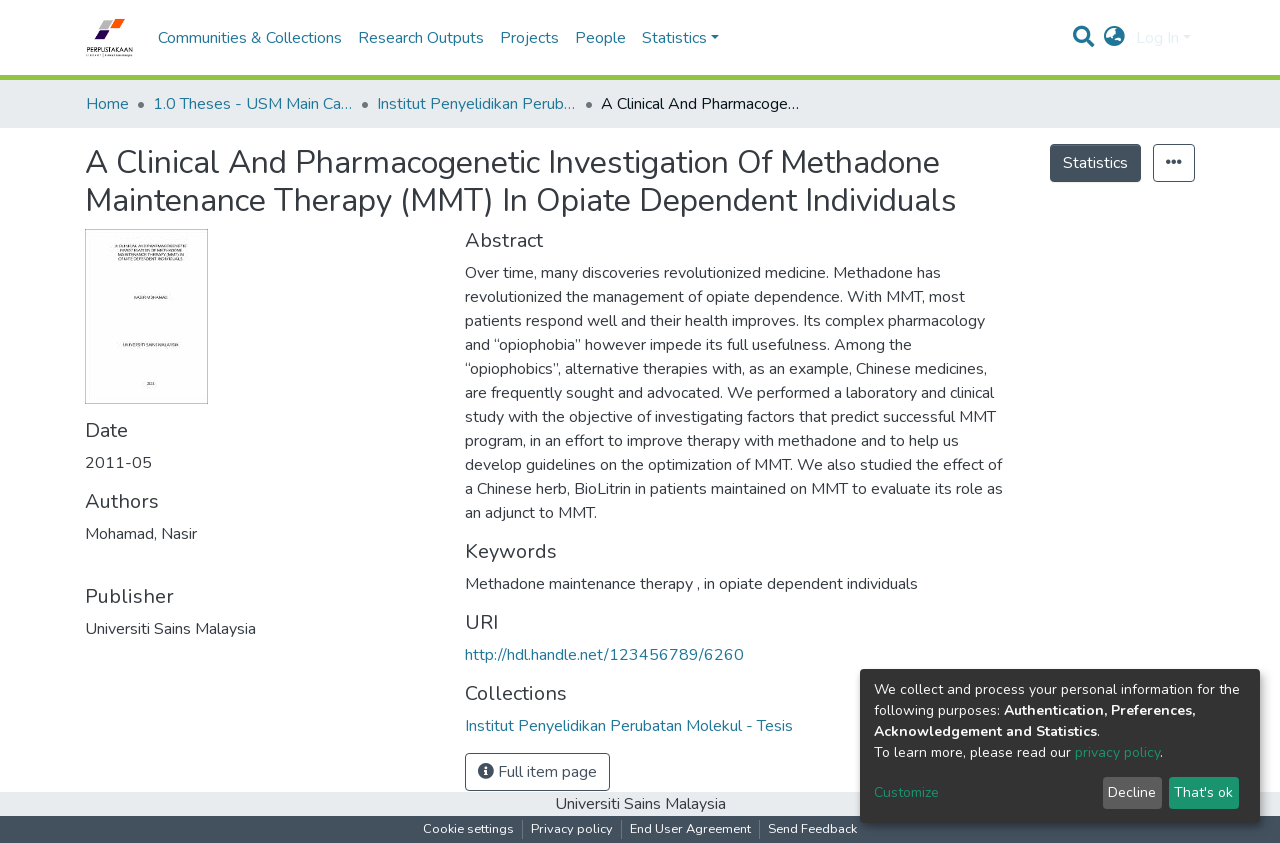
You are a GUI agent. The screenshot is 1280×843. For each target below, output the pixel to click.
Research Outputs (421, 38)
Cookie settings (468, 829)
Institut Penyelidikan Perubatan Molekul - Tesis (477, 104)
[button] (1114, 38)
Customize (906, 792)
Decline (1132, 792)
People (600, 38)
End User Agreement (690, 829)
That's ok (1203, 792)
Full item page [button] (537, 772)
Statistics (1095, 163)
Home (107, 104)
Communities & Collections (250, 38)
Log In (1157, 38)
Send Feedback (812, 829)
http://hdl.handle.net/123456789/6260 (604, 655)
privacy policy (1117, 752)
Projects (529, 38)
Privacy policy (572, 829)
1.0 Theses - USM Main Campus (253, 104)
